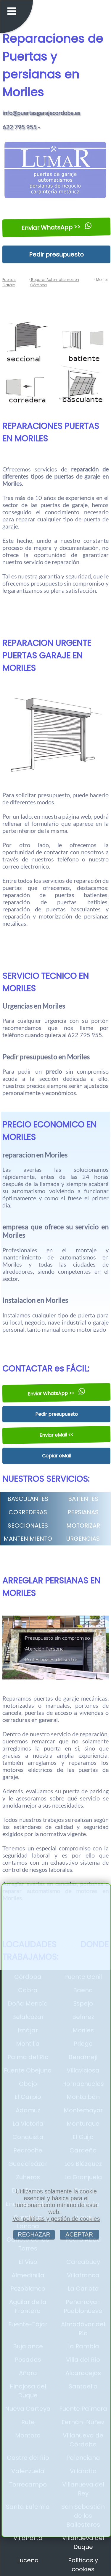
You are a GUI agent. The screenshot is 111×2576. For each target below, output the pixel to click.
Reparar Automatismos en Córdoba (54, 282)
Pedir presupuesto (56, 254)
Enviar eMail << (56, 1435)
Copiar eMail (56, 1455)
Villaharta (28, 2538)
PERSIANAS (83, 1512)
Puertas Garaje (9, 282)
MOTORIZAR (83, 1525)
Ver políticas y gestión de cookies (56, 2218)
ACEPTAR (79, 2234)
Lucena (28, 2560)
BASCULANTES (27, 1499)
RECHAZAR (34, 2234)
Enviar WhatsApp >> (56, 227)
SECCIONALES (28, 1525)
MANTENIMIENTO (28, 1538)
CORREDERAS (28, 1512)
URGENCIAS (83, 1538)
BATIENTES (83, 1499)
